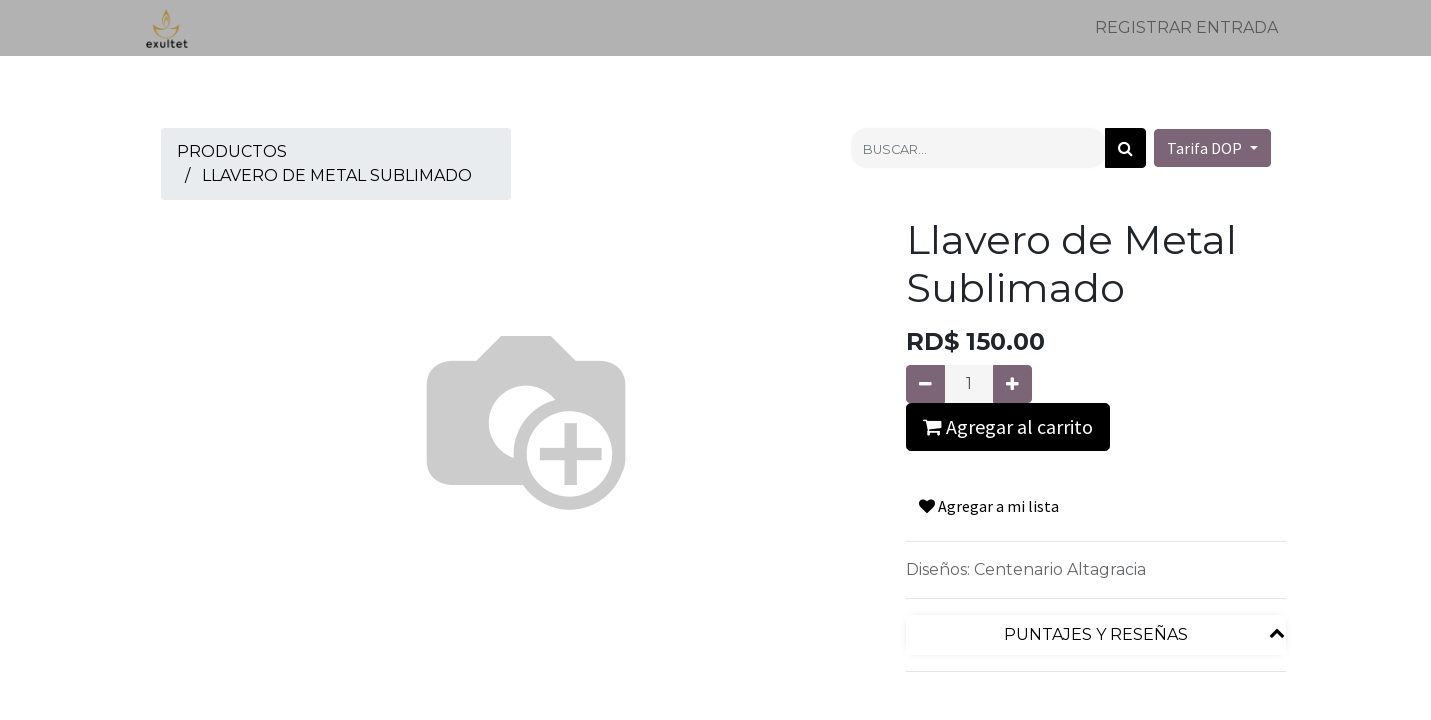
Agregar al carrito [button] (1008, 426)
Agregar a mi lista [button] (989, 506)
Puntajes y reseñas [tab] (1096, 634)
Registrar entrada (1186, 27)
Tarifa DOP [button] (1206, 148)
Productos (232, 151)
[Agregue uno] (1012, 384)
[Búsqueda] (1125, 148)
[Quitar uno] (925, 384)
